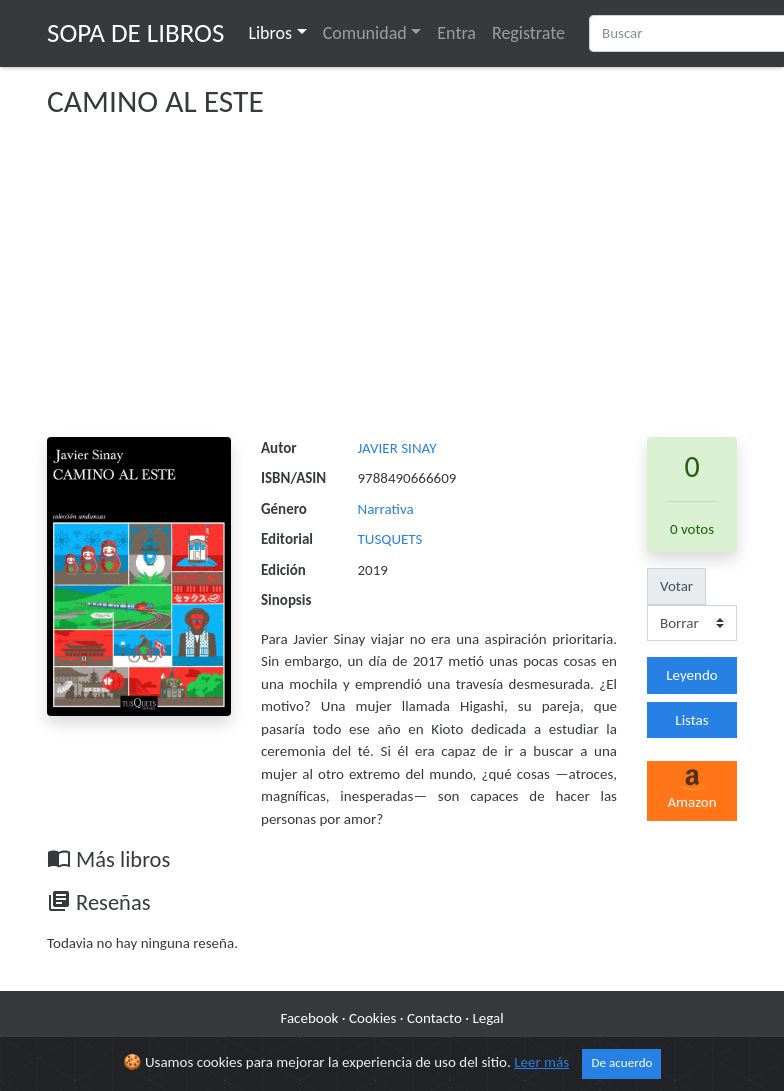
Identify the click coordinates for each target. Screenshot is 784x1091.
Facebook (309, 1018)
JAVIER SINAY (397, 448)
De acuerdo (621, 1063)
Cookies (372, 1018)
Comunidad (365, 33)
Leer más (541, 1062)
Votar (676, 586)
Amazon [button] (691, 790)
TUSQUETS (390, 539)
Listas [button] (691, 720)
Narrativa (386, 509)
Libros (270, 33)
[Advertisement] (392, 287)
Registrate (528, 33)
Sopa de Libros (135, 32)
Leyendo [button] (691, 675)
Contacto (434, 1018)
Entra (456, 33)
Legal (487, 1018)
